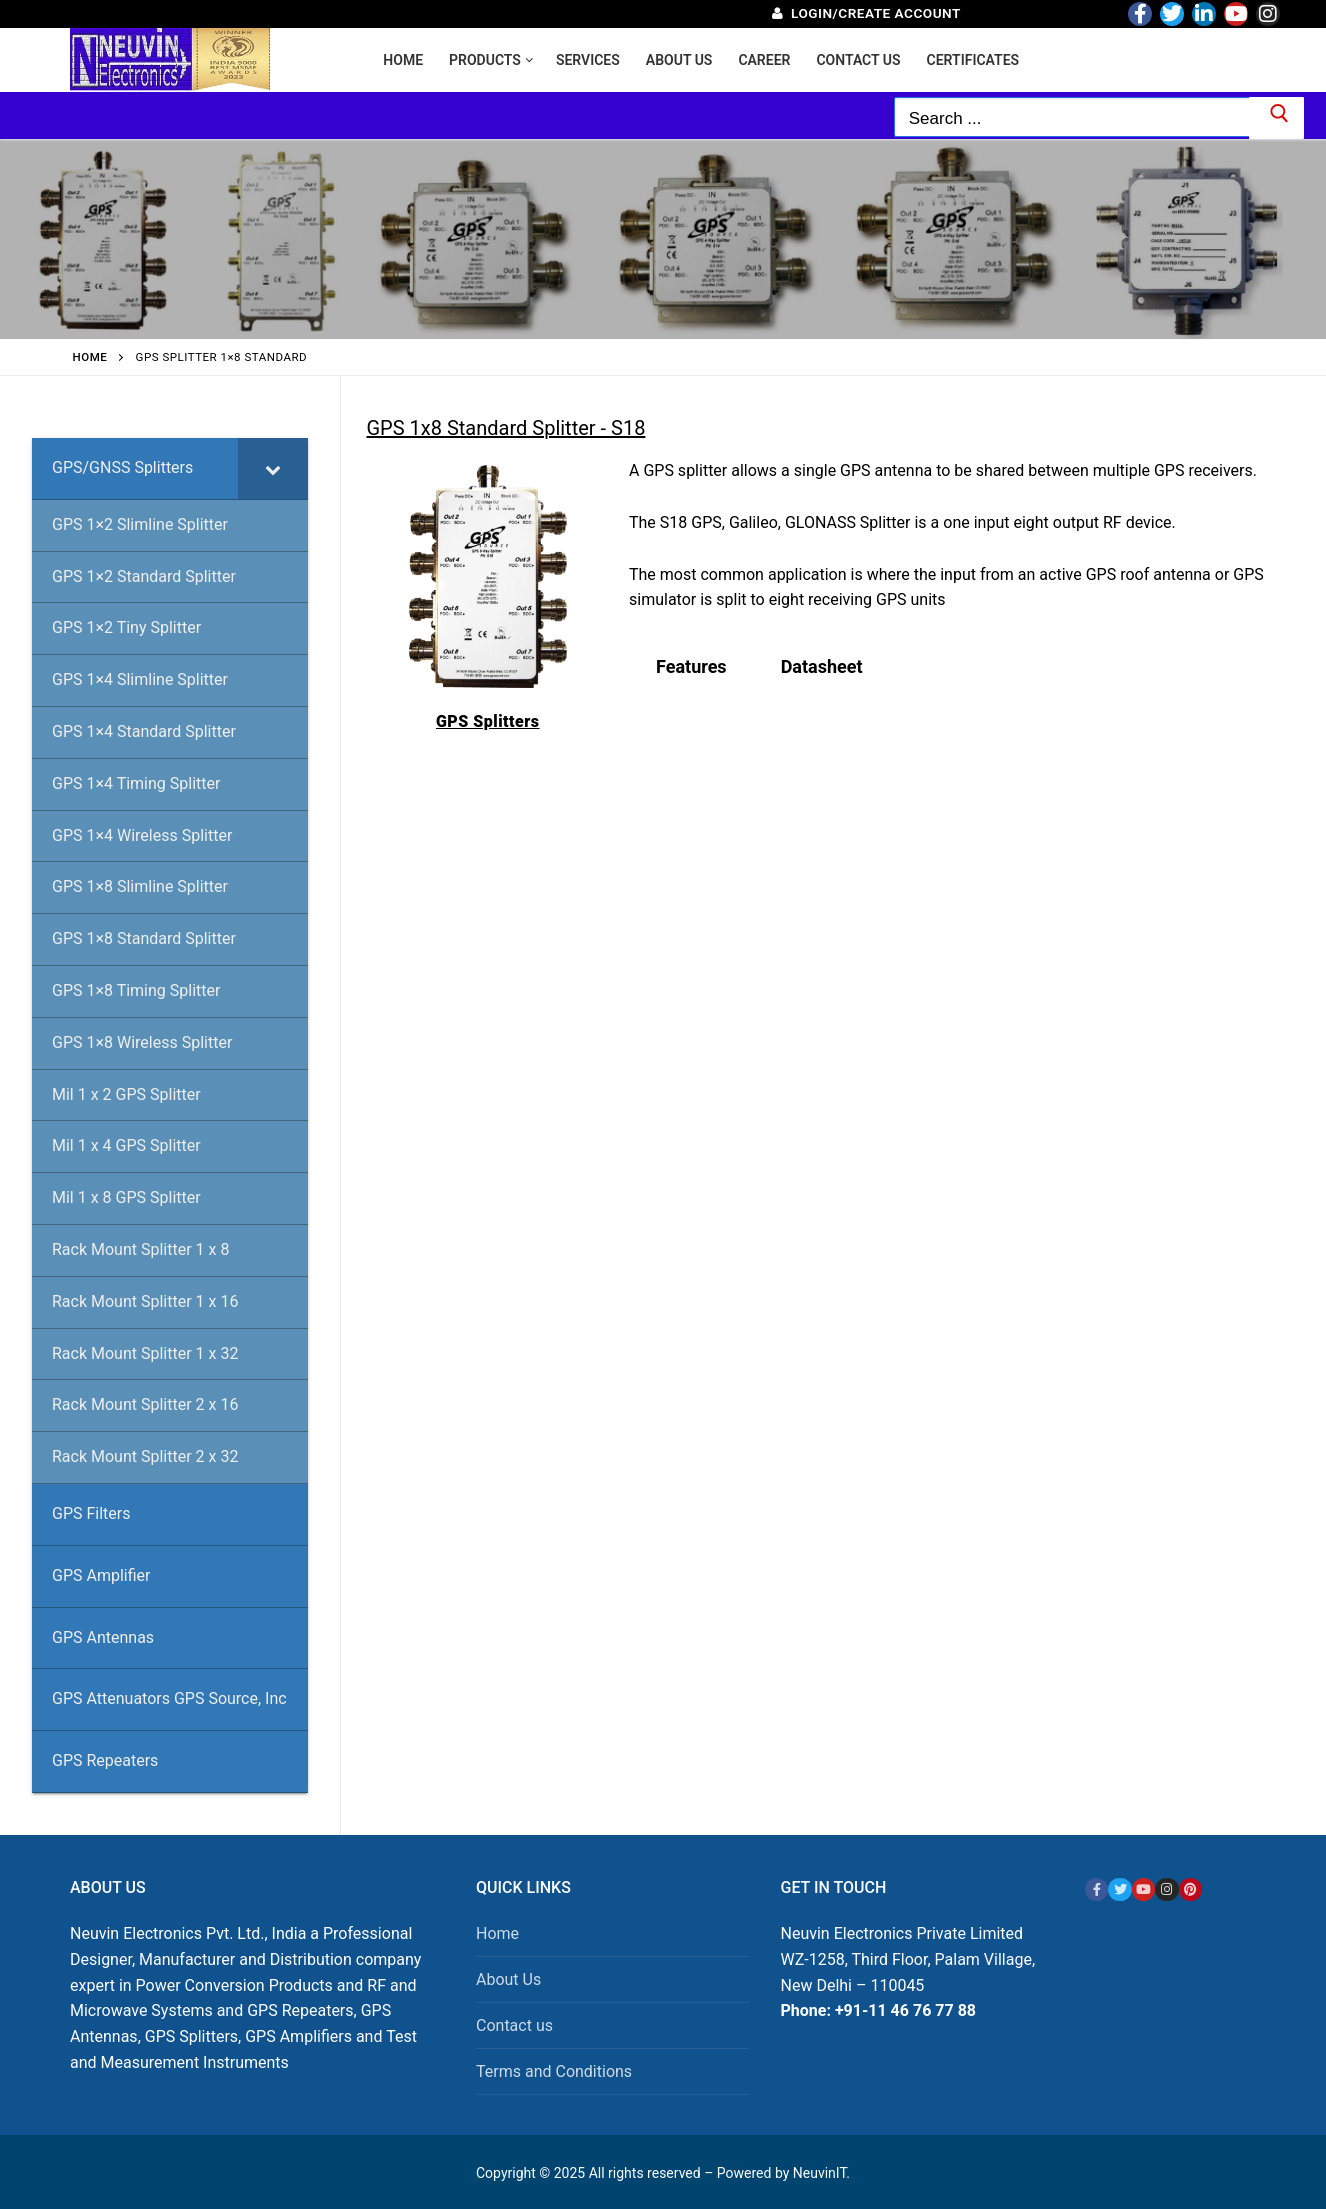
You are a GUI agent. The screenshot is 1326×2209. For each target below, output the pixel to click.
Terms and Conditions (554, 2071)
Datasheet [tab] (822, 666)
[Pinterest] (1190, 1889)
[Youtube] (1236, 14)
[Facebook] (1140, 14)
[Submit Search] (1276, 118)
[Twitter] (1172, 14)
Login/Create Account (866, 13)
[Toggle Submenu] (273, 468)
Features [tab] (691, 666)
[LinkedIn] (1204, 14)
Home (90, 357)
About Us (508, 1979)
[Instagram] (1268, 14)
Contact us (514, 2025)
